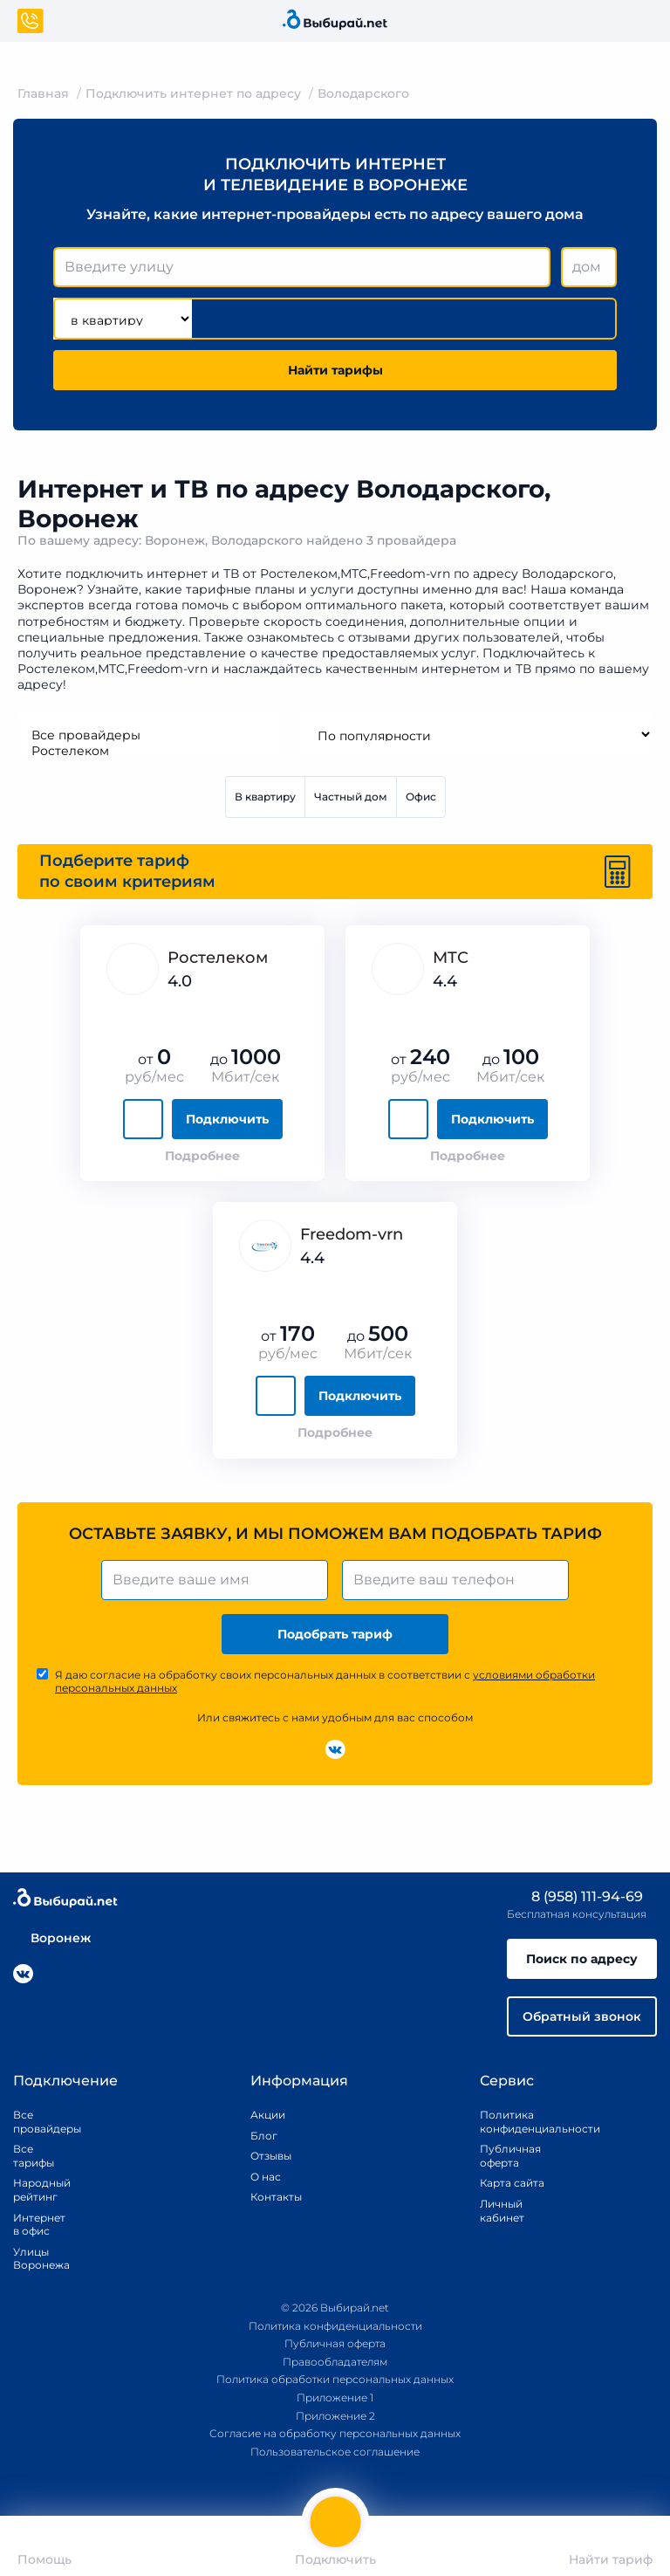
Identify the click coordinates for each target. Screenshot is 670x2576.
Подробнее (202, 1156)
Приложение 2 (335, 2415)
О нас (265, 2176)
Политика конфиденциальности (520, 2121)
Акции (267, 2114)
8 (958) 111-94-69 (575, 1896)
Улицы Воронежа (35, 2258)
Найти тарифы (335, 370)
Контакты (270, 2196)
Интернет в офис (35, 2224)
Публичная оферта (510, 2155)
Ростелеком (148, 751)
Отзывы (270, 2155)
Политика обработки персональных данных (335, 2379)
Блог (263, 2135)
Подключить (227, 1119)
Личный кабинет (502, 2210)
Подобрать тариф (335, 1634)
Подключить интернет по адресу (193, 93)
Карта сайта (512, 2182)
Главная (43, 93)
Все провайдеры (148, 735)
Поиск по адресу (582, 1959)
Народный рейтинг (35, 2189)
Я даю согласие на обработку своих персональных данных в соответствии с (325, 1681)
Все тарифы (33, 2155)
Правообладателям (335, 2361)
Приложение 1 (335, 2397)
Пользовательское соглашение (335, 2451)
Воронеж (52, 1938)
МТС (450, 957)
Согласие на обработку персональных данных (335, 2433)
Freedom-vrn (351, 1234)
